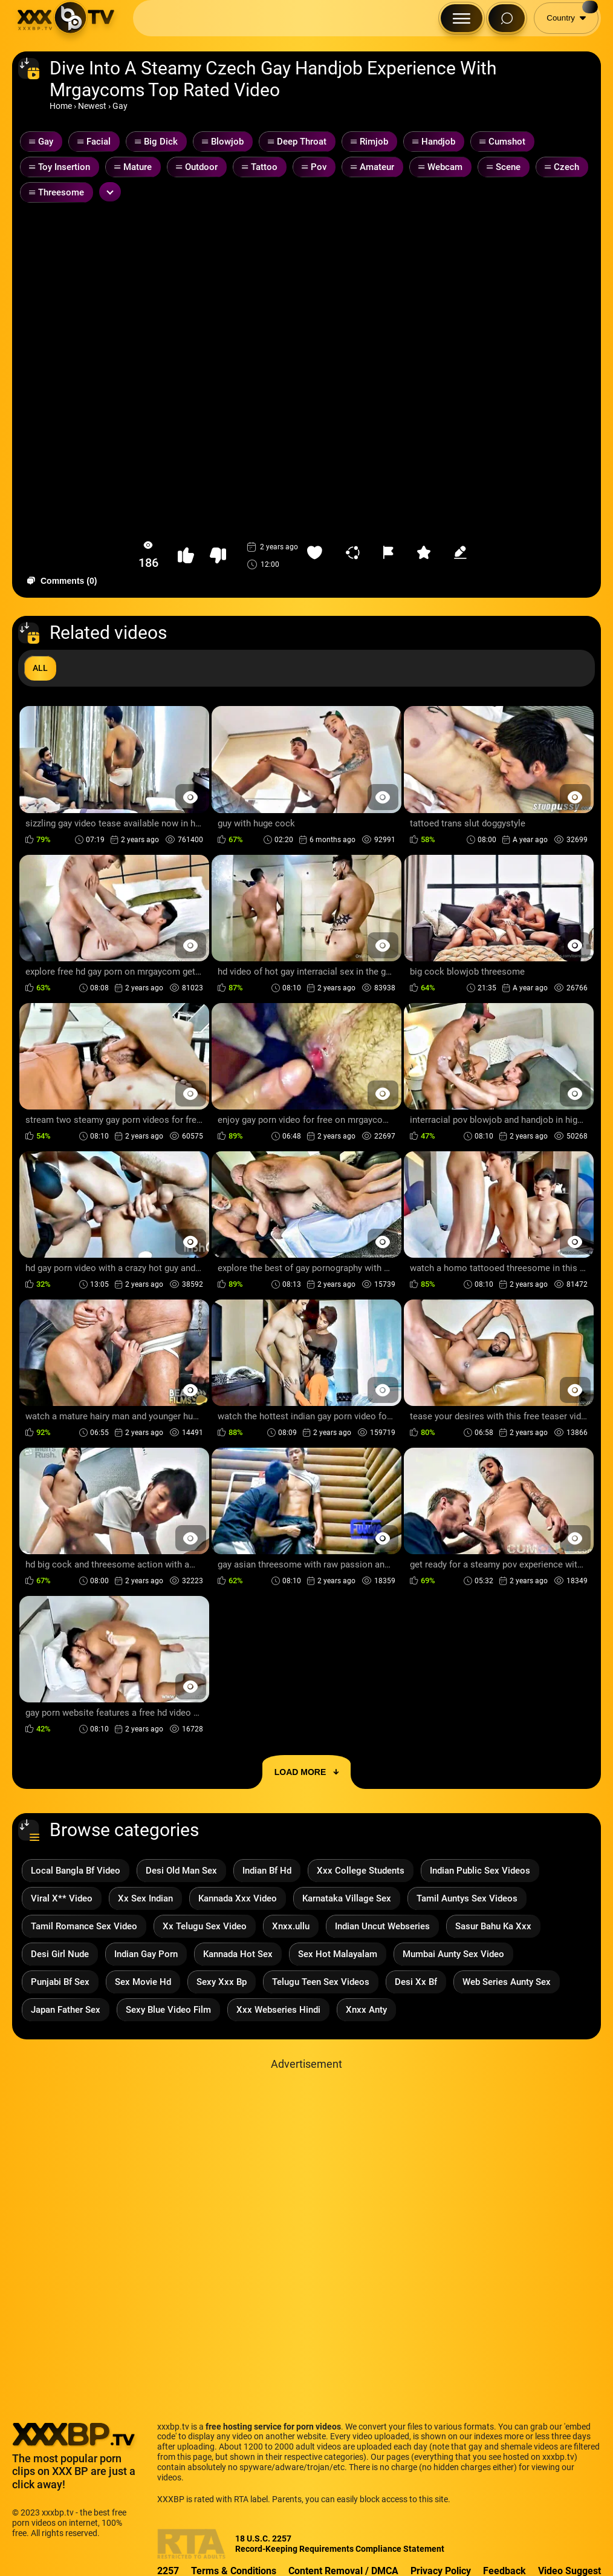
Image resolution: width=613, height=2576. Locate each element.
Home (61, 106)
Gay (120, 106)
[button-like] (186, 556)
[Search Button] (507, 18)
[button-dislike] (218, 556)
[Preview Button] (190, 797)
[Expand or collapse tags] (110, 191)
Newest (92, 106)
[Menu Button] (461, 18)
